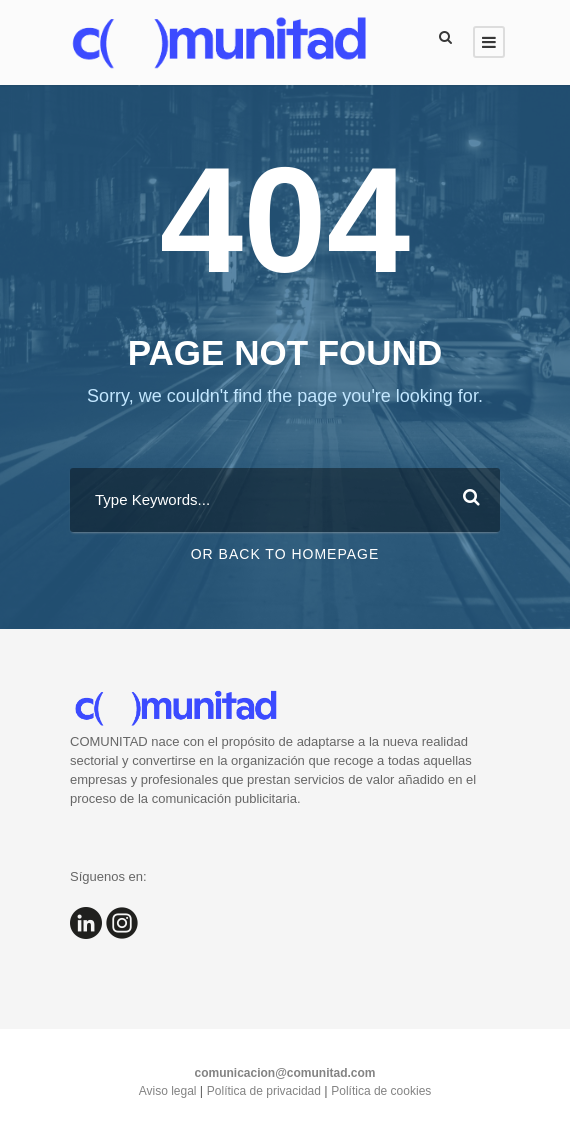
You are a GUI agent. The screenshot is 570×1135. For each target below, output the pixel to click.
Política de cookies (381, 1091)
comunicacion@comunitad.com (284, 1073)
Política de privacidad (265, 1091)
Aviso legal (169, 1091)
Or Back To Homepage (285, 554)
